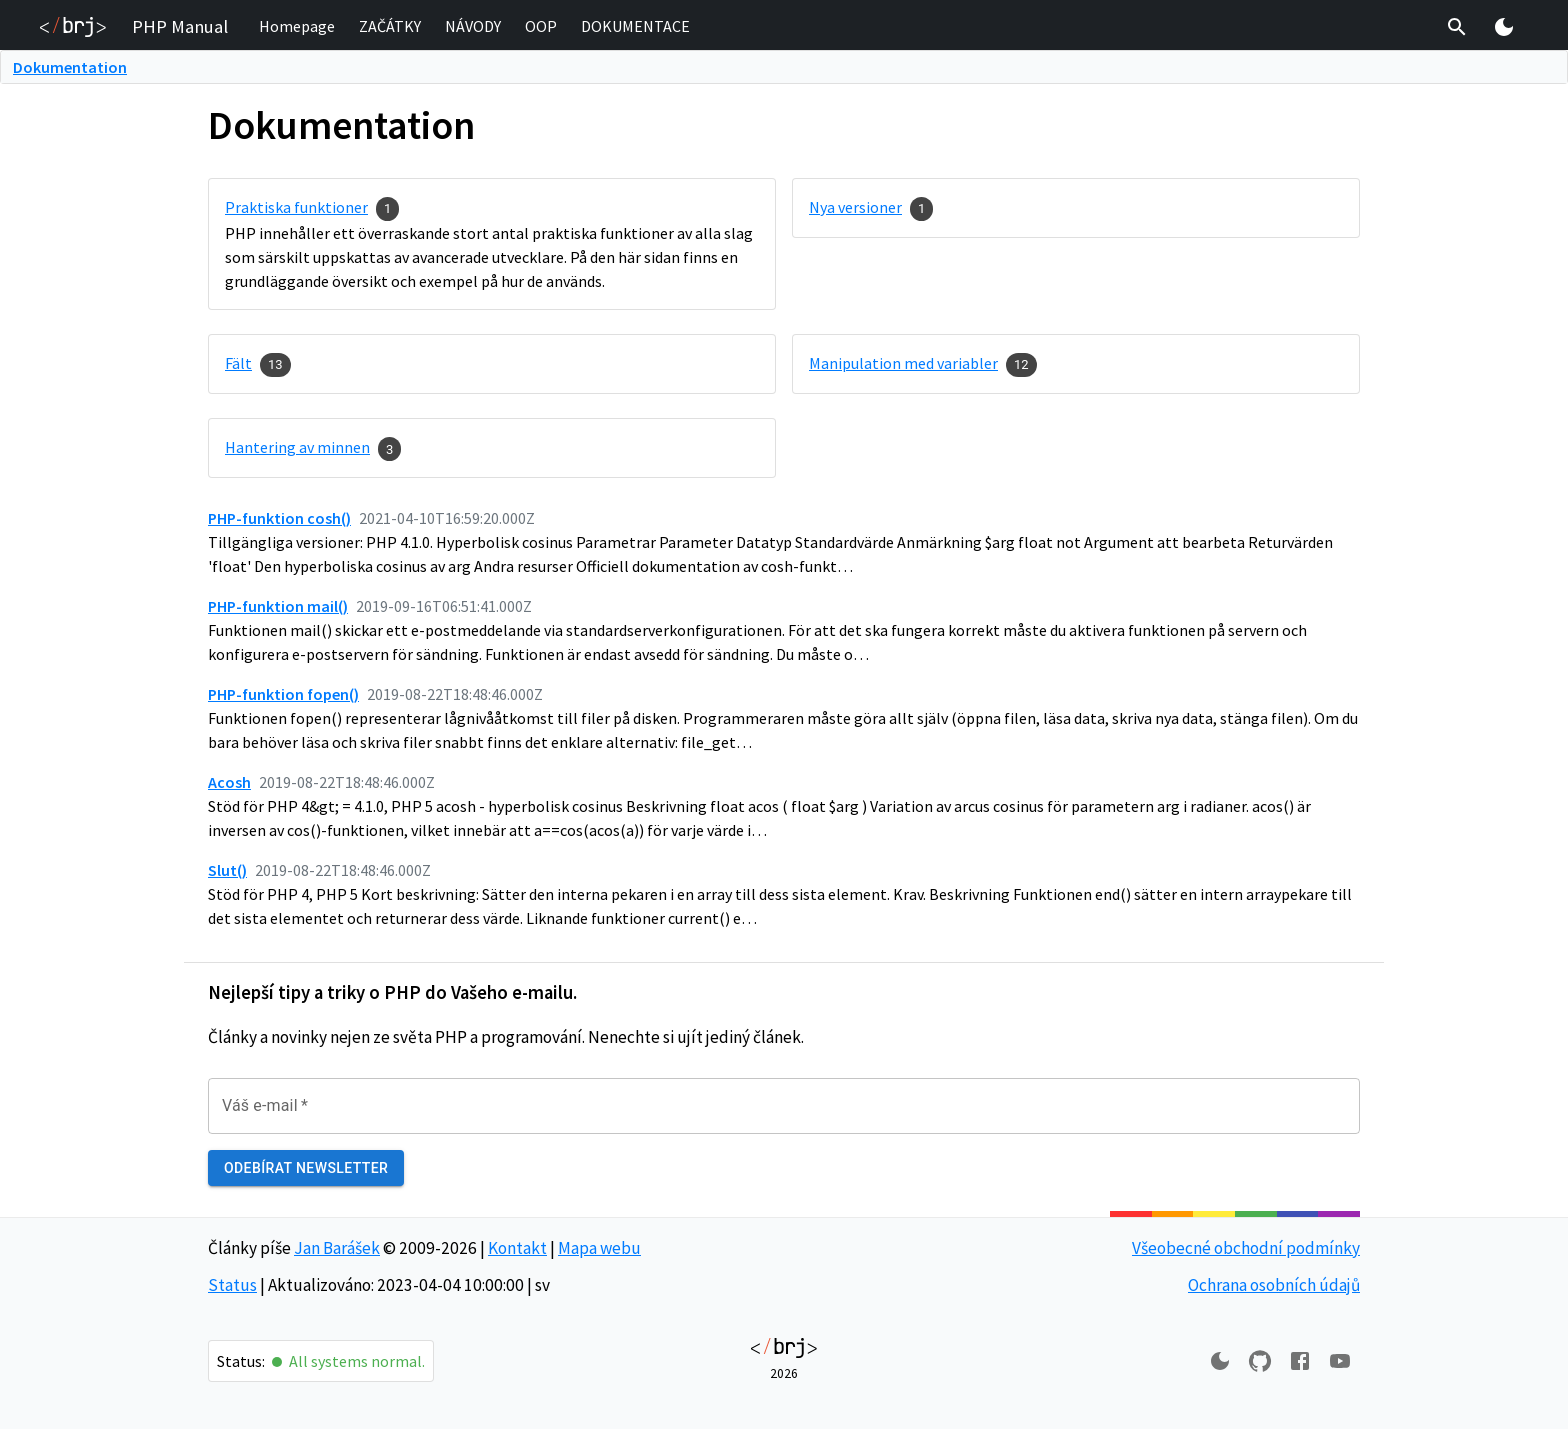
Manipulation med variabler (903, 363)
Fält (238, 363)
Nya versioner (855, 207)
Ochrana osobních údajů (1274, 1285)
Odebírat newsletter (306, 1168)
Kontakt (517, 1248)
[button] (297, 27)
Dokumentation (70, 67)
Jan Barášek (337, 1248)
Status (232, 1285)
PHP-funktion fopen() (283, 694)
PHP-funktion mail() (278, 606)
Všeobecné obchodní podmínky (1246, 1248)
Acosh (229, 782)
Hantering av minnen (297, 447)
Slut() (227, 870)
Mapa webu (599, 1248)
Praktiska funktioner (296, 207)
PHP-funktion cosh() (279, 518)
